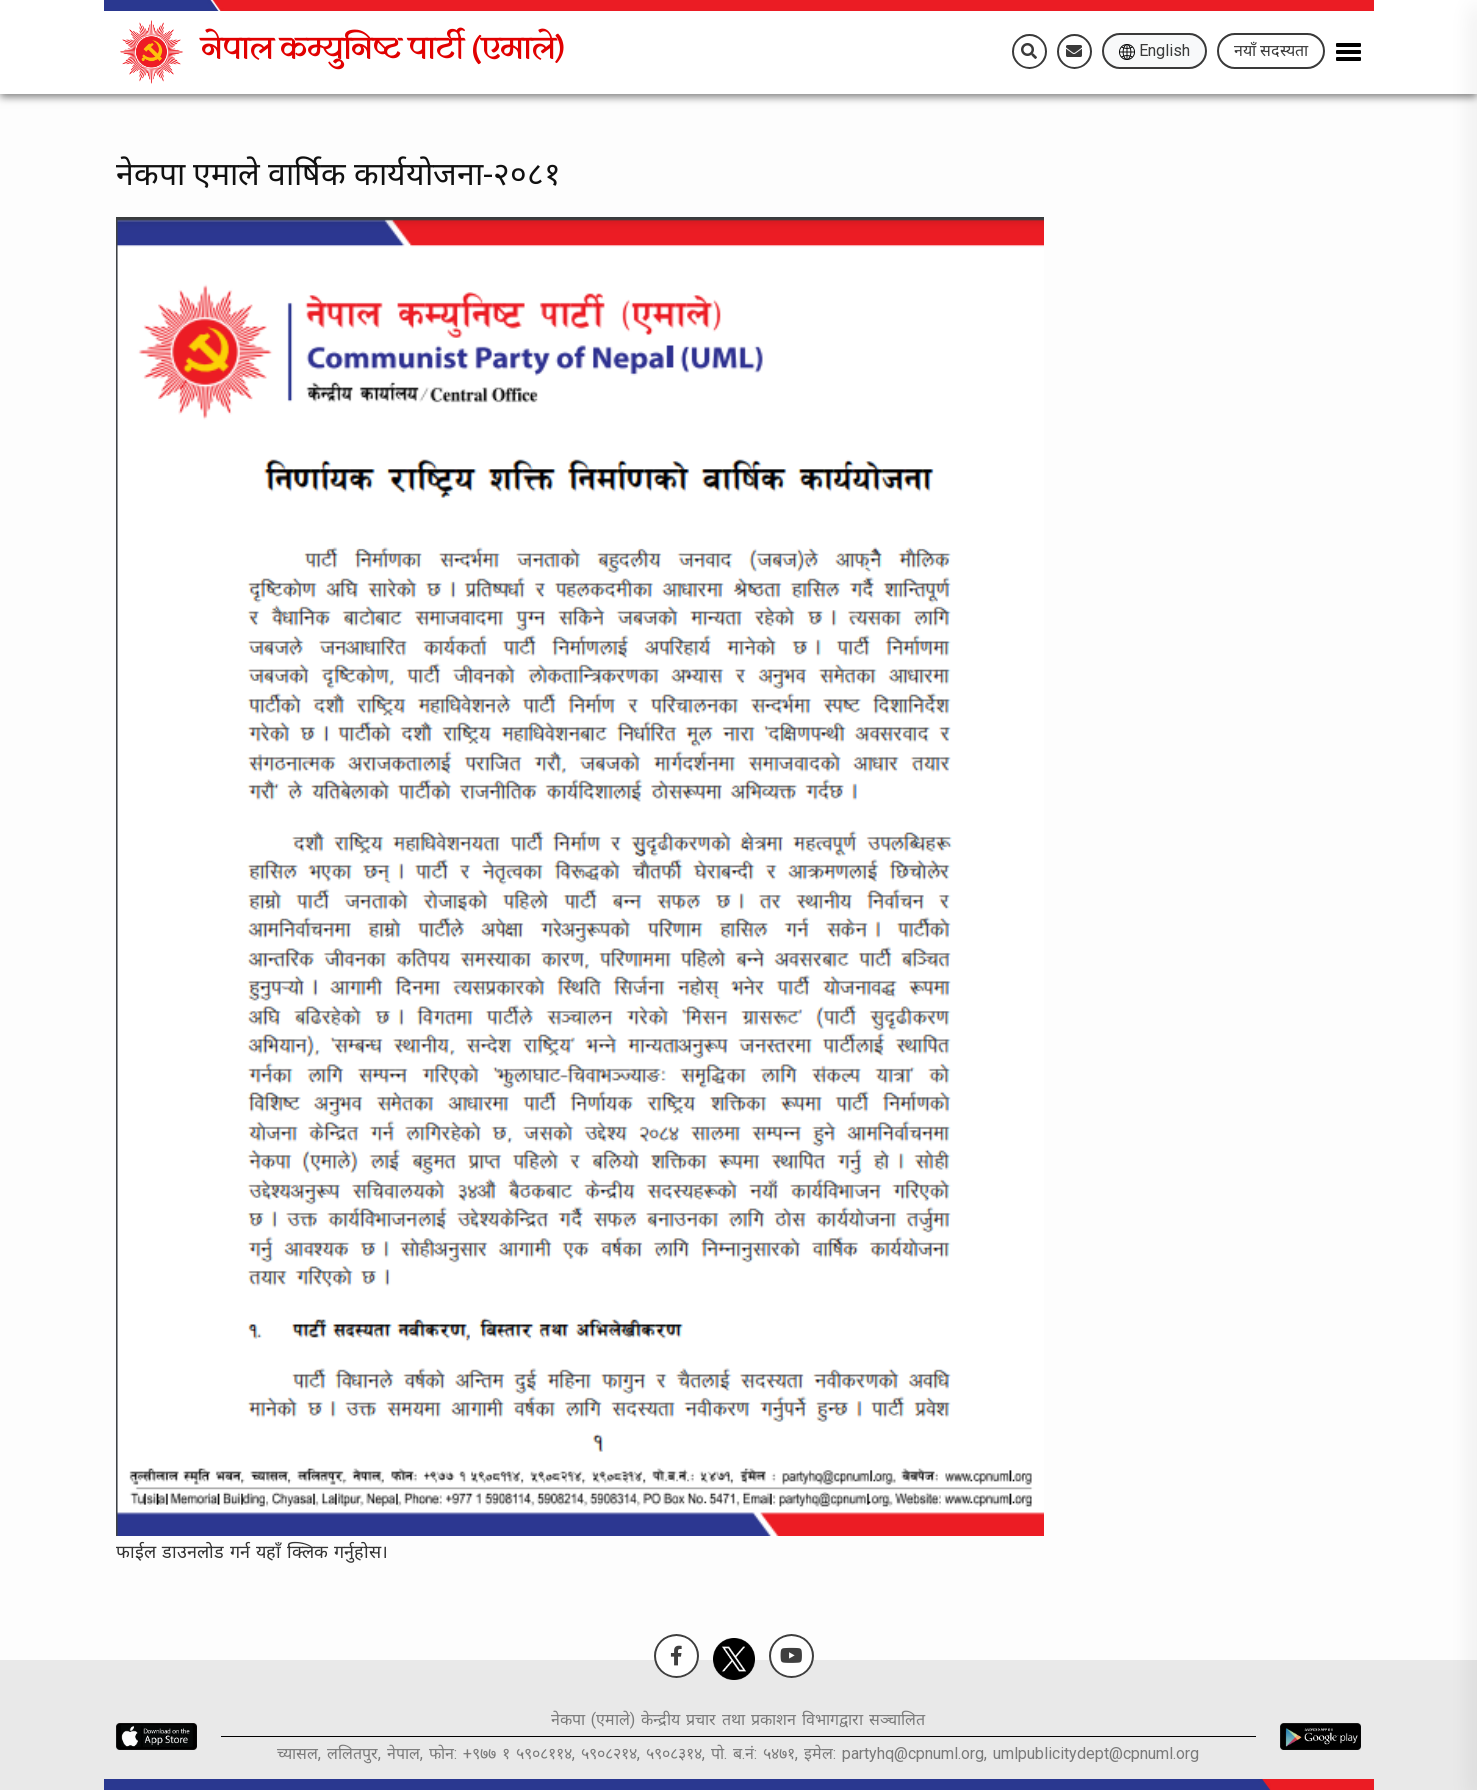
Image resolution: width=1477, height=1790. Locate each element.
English (1154, 50)
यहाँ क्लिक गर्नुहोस (318, 1551)
